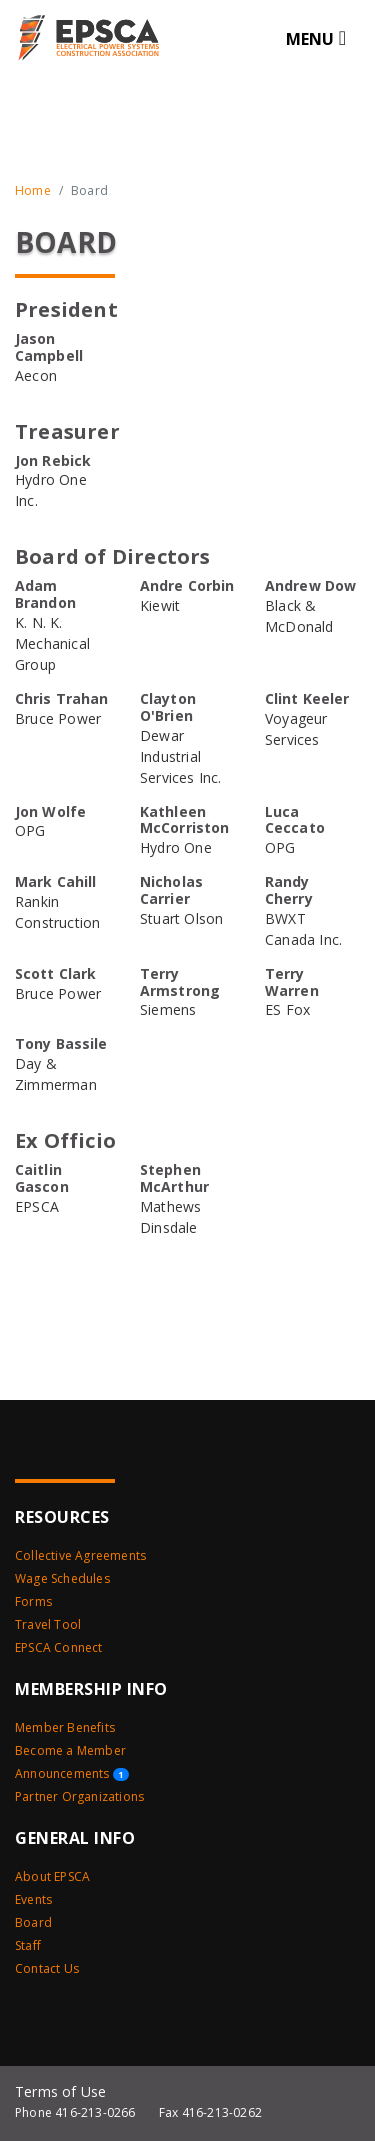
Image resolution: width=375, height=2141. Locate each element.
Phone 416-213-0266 (75, 2112)
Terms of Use (60, 2091)
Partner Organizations (79, 1796)
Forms (33, 1601)
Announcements (72, 1773)
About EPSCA (52, 1876)
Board (33, 1922)
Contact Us (47, 1968)
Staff (28, 1945)
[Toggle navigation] (316, 38)
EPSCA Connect (59, 1647)
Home (33, 190)
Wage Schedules (62, 1578)
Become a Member (70, 1750)
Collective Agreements (80, 1555)
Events (33, 1899)
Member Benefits (65, 1727)
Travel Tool (48, 1624)
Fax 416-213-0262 (210, 2112)
